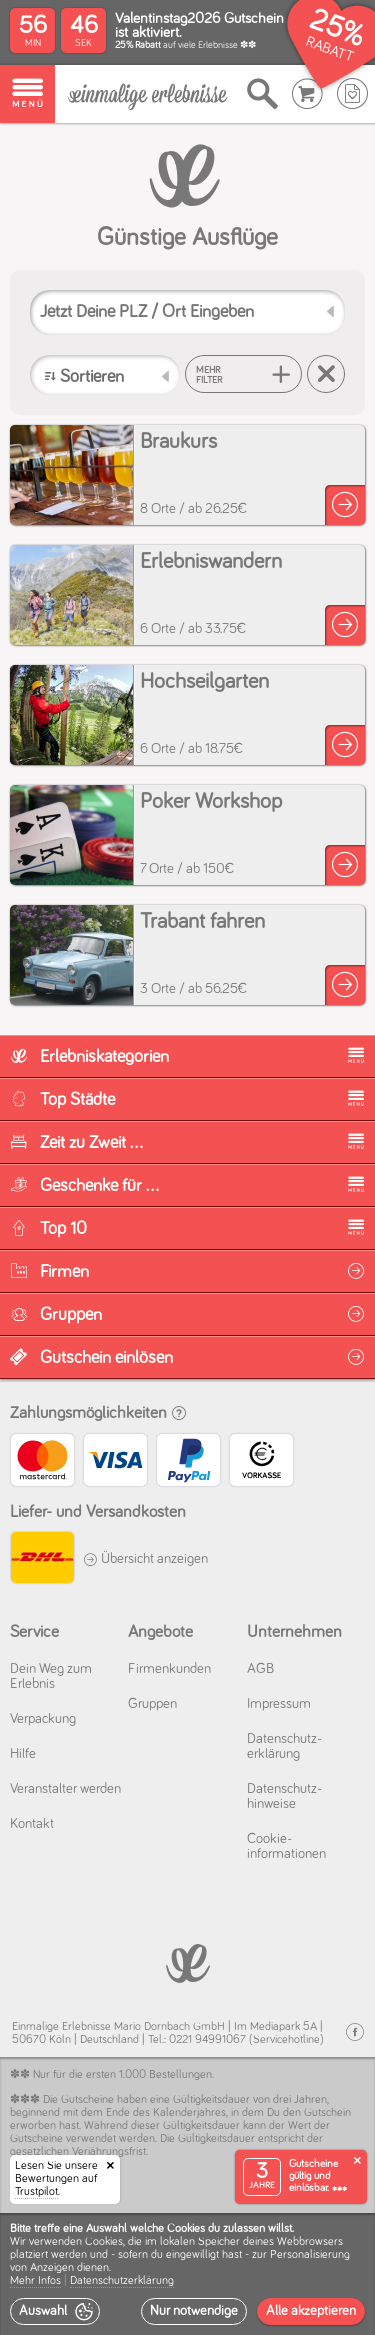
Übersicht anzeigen (145, 1559)
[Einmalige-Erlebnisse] (148, 94)
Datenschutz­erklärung (284, 1746)
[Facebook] (355, 2032)
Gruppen (152, 1704)
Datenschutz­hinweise (284, 1796)
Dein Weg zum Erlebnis (51, 1676)
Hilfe (23, 1754)
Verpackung (43, 1719)
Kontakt (32, 1824)
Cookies (104, 2242)
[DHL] (41, 1560)
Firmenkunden (169, 1669)
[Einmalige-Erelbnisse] (187, 1961)
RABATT (329, 49)
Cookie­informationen (286, 1846)
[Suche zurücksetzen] (326, 374)
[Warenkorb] (307, 94)
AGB (260, 1669)
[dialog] (187, 2274)
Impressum (279, 1704)
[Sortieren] (105, 375)
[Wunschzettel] (352, 94)
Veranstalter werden (65, 1789)
